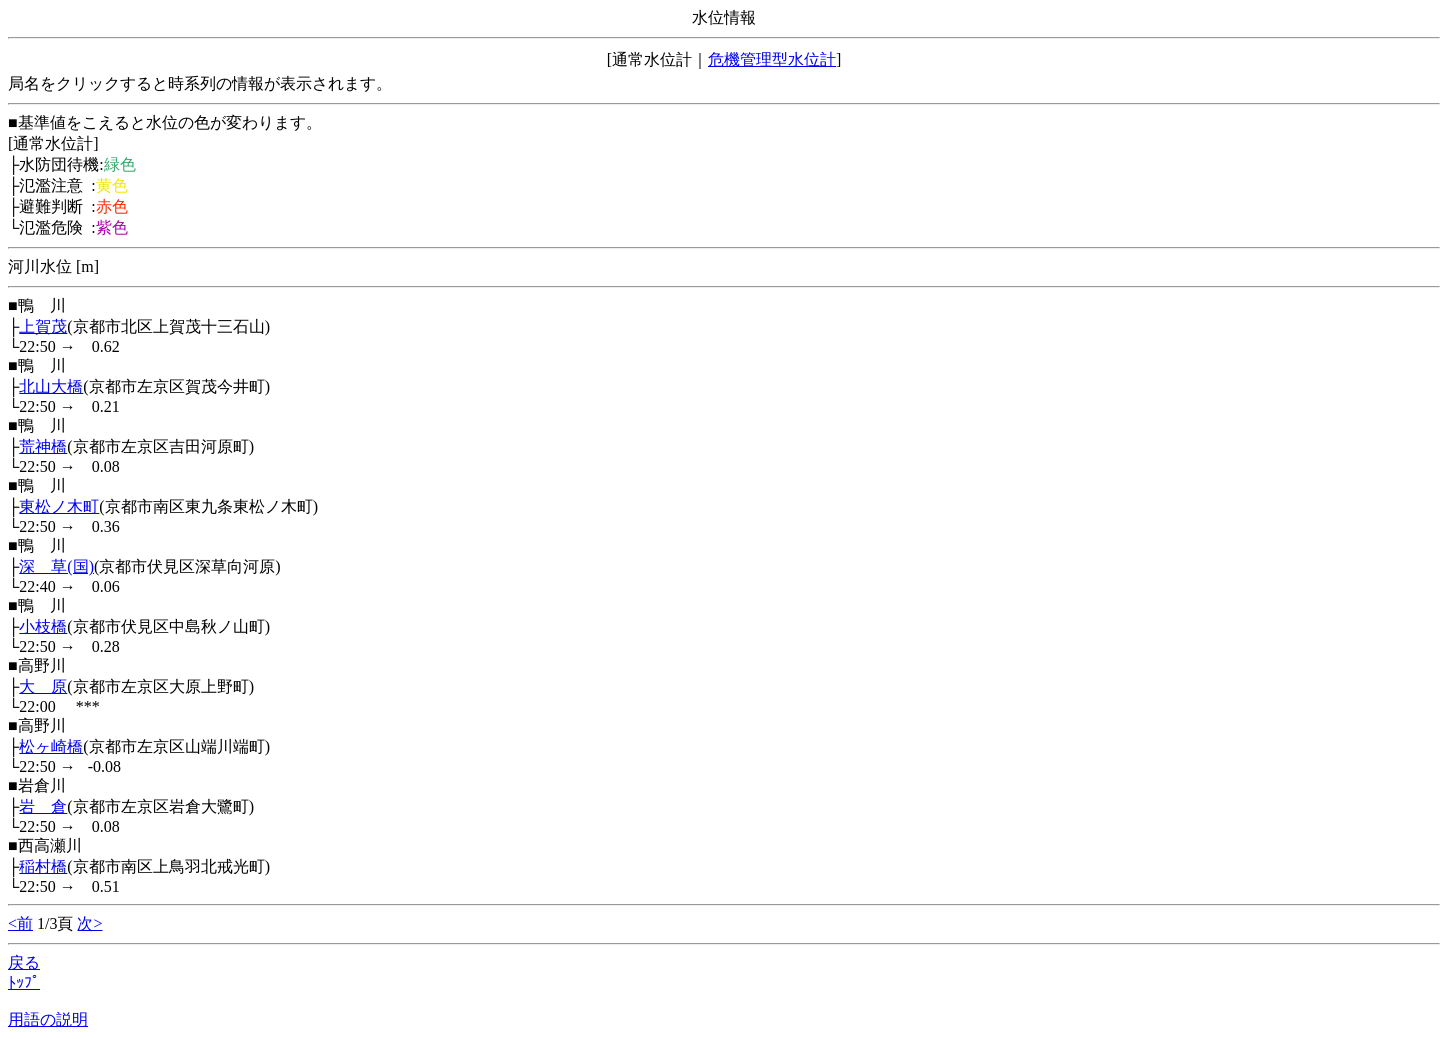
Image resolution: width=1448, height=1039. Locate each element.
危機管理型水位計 (772, 59)
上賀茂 (43, 326)
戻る (24, 962)
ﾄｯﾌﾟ (24, 982)
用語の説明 (48, 1019)
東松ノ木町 (59, 506)
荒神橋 (43, 446)
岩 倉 (43, 806)
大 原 (43, 686)
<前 (20, 923)
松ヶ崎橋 (51, 746)
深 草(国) (56, 566)
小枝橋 (43, 626)
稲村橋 (43, 866)
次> (89, 923)
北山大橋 (51, 386)
